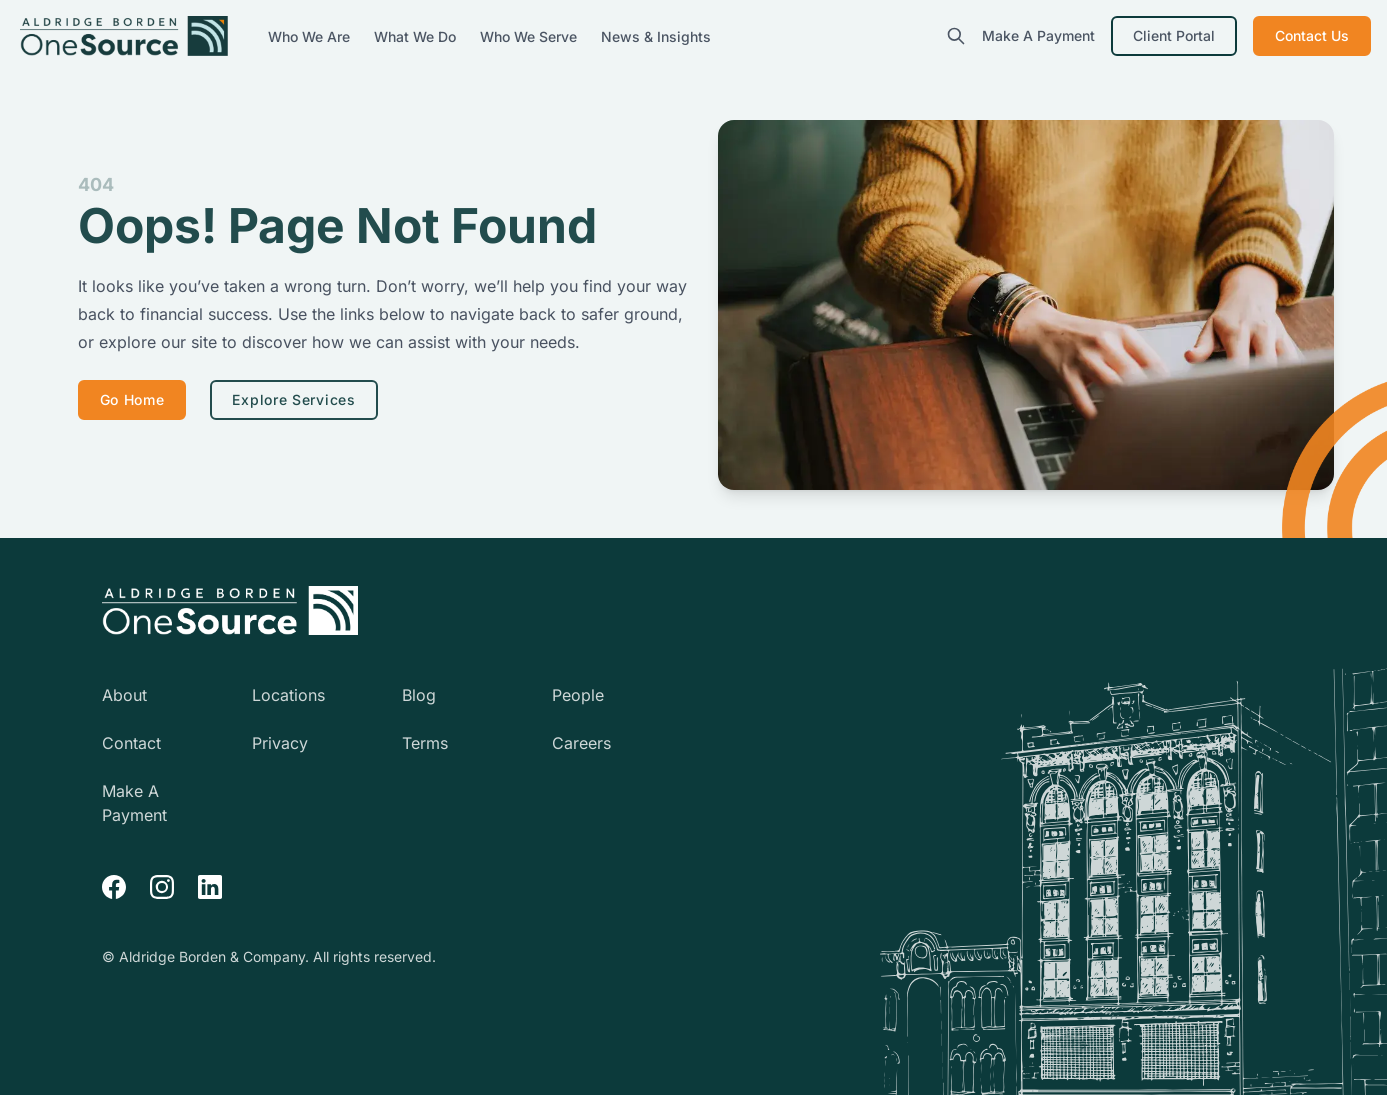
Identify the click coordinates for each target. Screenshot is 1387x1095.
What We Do (417, 36)
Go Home (132, 399)
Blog (419, 695)
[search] (956, 36)
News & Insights (656, 36)
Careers (581, 743)
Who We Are (311, 36)
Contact (131, 743)
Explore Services (293, 399)
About (124, 695)
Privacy (280, 743)
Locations (288, 695)
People (578, 695)
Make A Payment (1038, 35)
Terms (425, 743)
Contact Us (1312, 35)
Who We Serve (530, 36)
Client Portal (1174, 35)
